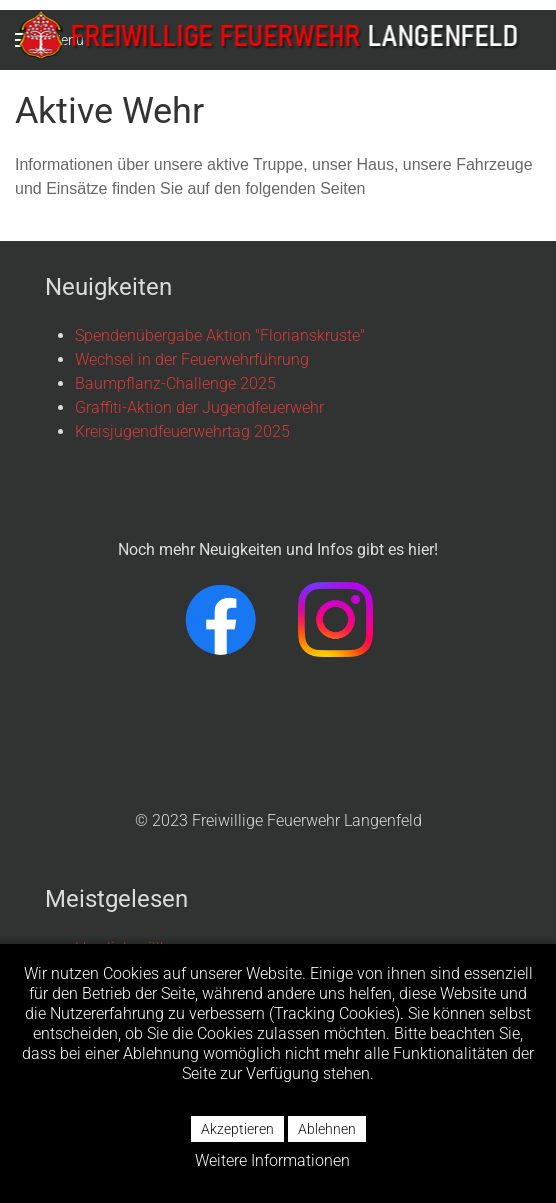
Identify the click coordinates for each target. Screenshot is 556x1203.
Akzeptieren (237, 1129)
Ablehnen (327, 1129)
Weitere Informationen (272, 1160)
